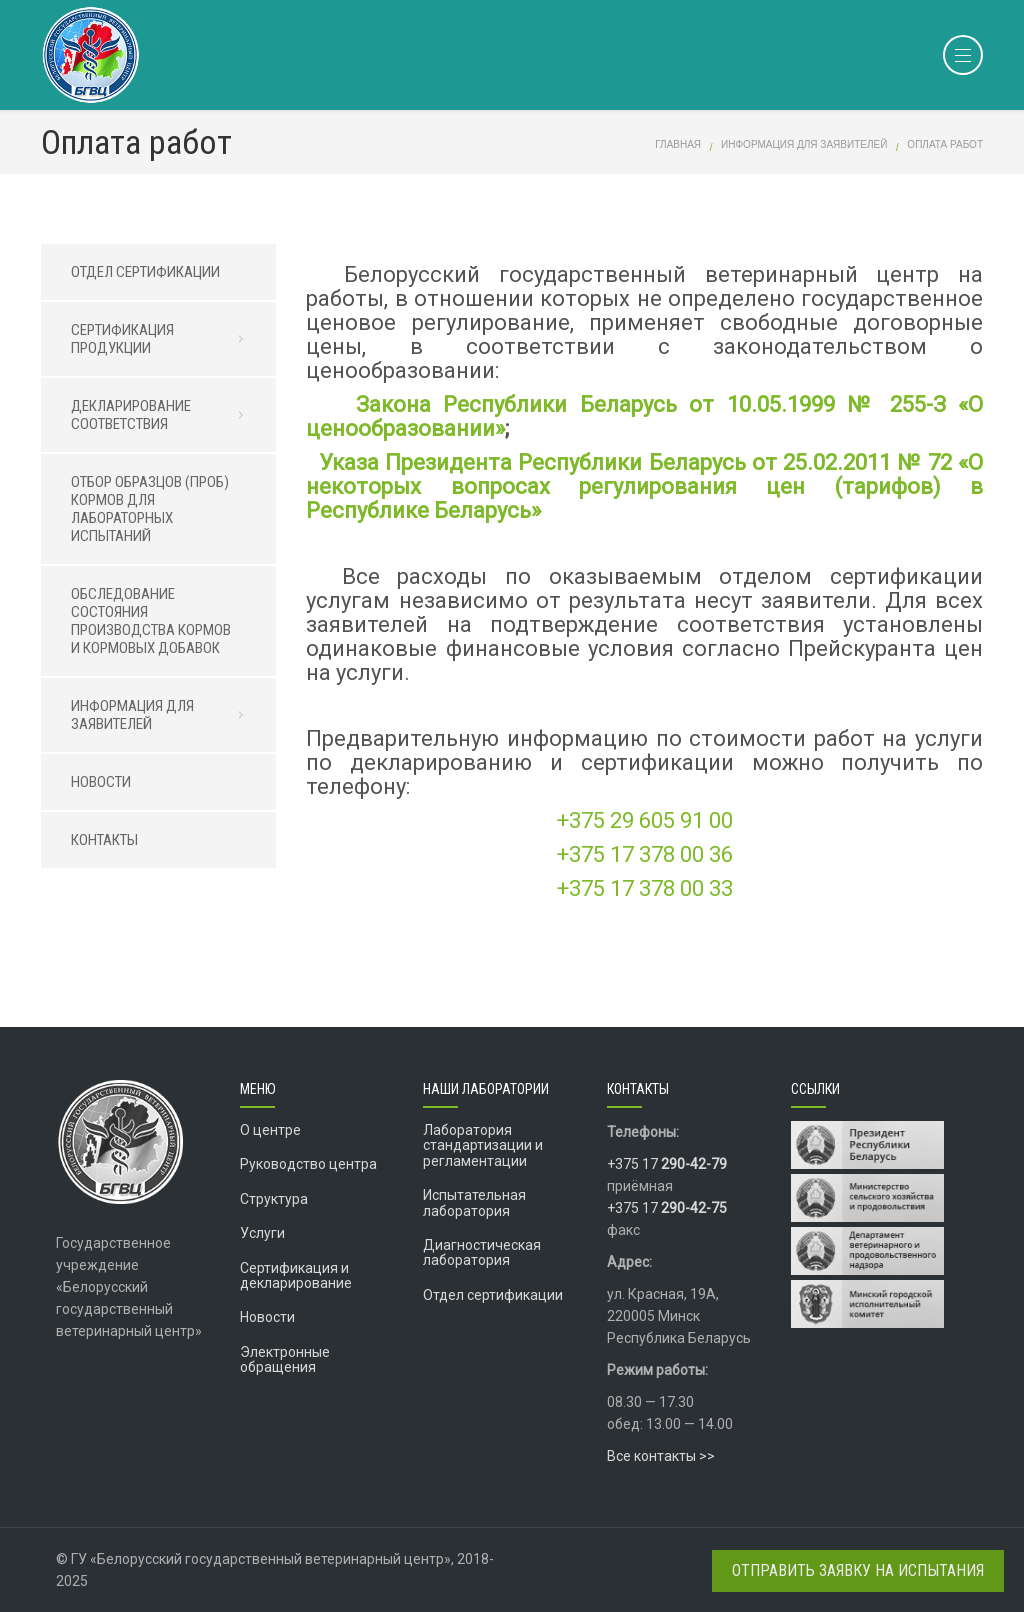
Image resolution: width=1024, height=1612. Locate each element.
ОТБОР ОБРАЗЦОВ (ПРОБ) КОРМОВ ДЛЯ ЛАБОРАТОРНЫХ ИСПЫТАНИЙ (150, 509)
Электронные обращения (285, 1359)
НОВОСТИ (101, 782)
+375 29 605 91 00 (645, 820)
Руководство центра (308, 1164)
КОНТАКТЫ (104, 840)
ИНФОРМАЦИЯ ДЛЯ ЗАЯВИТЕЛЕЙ (164, 715)
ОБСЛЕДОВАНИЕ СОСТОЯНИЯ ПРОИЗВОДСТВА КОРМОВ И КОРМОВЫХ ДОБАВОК (151, 621)
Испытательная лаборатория (474, 1202)
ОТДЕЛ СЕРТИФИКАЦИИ (145, 272)
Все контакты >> (661, 1456)
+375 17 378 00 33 (645, 888)
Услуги (262, 1233)
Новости (267, 1317)
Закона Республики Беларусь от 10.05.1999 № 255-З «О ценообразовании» (644, 416)
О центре (270, 1130)
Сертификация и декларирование (296, 1275)
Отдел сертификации (493, 1295)
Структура (274, 1199)
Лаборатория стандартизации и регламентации (483, 1145)
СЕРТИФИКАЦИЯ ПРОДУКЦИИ (164, 339)
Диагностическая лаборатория (482, 1252)
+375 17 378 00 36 (645, 854)
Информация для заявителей (804, 144)
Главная (678, 144)
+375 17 (667, 1164)
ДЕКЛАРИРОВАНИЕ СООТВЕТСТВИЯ (164, 415)
